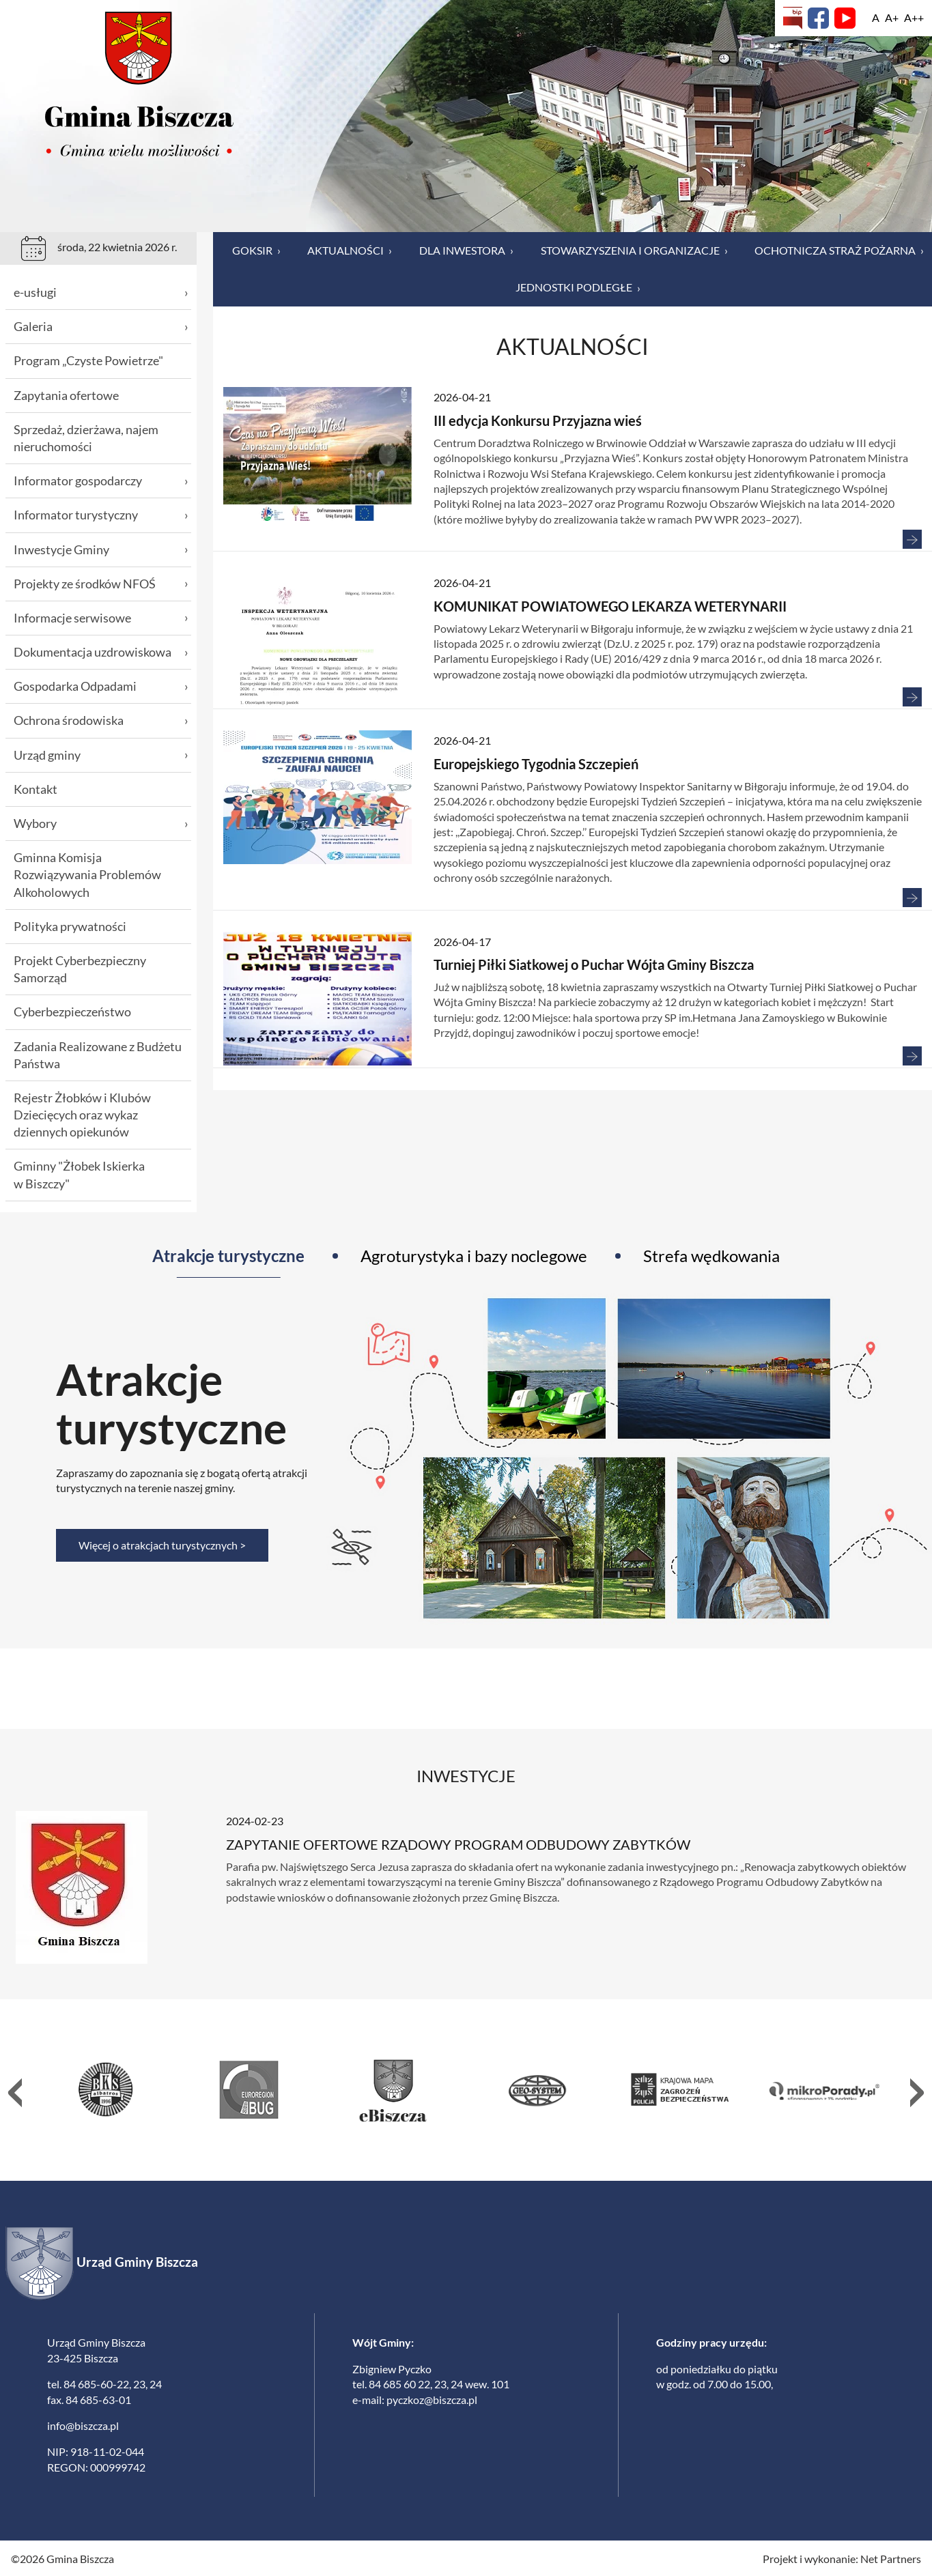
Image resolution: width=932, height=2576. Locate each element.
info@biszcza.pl (83, 2424)
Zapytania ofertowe (66, 395)
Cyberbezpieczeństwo (72, 1011)
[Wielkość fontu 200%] (914, 17)
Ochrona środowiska (101, 720)
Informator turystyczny (101, 515)
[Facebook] (818, 18)
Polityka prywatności (70, 926)
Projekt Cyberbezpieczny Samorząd (80, 969)
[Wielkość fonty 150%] (892, 17)
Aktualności (349, 250)
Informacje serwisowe (101, 618)
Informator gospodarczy (101, 480)
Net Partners (890, 2557)
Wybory (101, 823)
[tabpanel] (466, 1458)
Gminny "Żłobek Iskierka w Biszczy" (79, 1174)
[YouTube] (845, 18)
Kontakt (35, 789)
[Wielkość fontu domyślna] (875, 17)
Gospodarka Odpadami (101, 686)
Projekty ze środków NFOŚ (101, 583)
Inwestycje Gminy (101, 549)
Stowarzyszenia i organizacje (634, 250)
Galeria (101, 326)
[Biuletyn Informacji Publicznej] (792, 18)
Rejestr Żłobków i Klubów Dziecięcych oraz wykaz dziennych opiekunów (82, 1114)
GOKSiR (256, 250)
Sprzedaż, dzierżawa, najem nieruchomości (86, 438)
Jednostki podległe (578, 287)
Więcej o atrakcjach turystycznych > (162, 1545)
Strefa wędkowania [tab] (711, 1255)
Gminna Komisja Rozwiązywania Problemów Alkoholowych (87, 874)
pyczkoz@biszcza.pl (431, 2397)
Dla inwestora (466, 250)
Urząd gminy (101, 755)
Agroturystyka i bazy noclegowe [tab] (474, 1255)
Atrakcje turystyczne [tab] (228, 1255)
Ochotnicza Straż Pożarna (839, 250)
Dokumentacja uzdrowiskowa (101, 652)
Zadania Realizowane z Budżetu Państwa (98, 1055)
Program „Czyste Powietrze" (88, 360)
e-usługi (101, 292)
